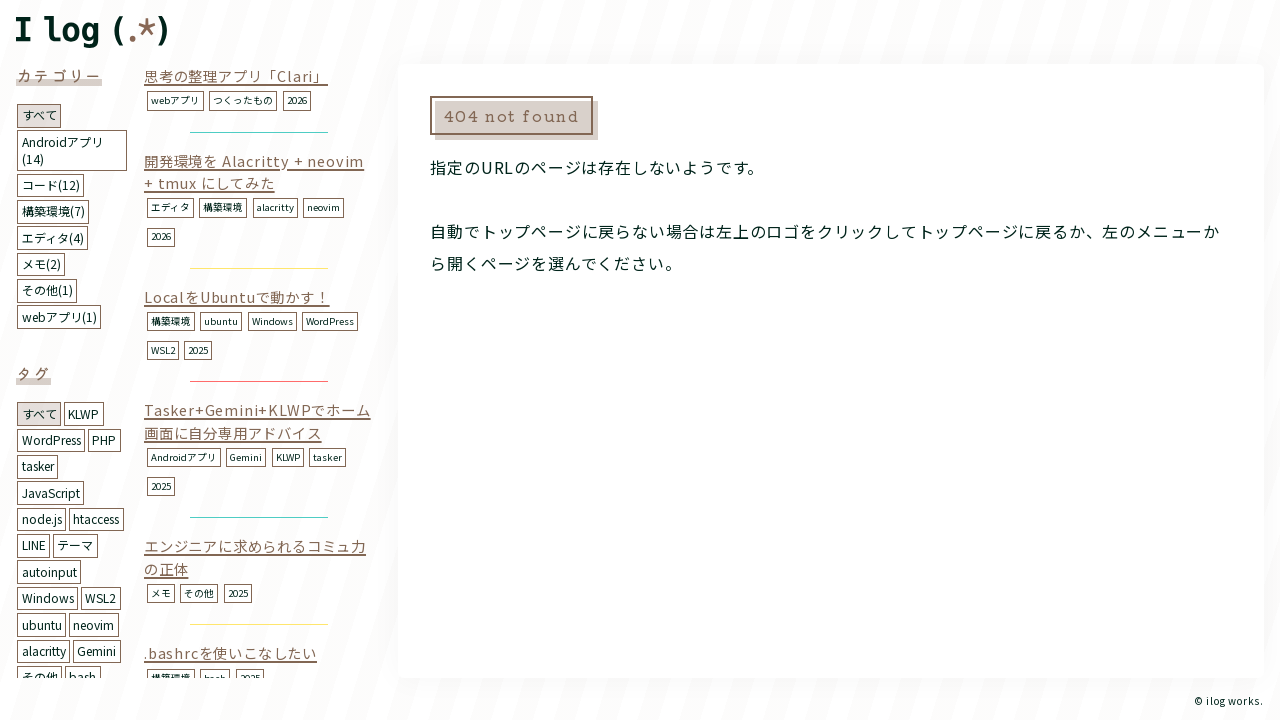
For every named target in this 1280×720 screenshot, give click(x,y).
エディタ (170, 207)
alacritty (44, 650)
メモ (161, 593)
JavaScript (51, 492)
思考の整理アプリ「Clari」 (236, 75)
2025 (198, 350)
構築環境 (223, 207)
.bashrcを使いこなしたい (230, 652)
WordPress (51, 439)
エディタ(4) (53, 237)
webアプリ (175, 100)
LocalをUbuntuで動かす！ (237, 296)
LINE (34, 544)
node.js (42, 518)
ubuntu (42, 624)
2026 (297, 100)
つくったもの (243, 100)
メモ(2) (41, 263)
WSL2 (100, 597)
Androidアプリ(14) (62, 150)
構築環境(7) (53, 210)
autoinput (49, 571)
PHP (104, 439)
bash (82, 676)
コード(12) (51, 184)
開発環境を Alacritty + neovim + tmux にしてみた (254, 171)
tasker (38, 465)
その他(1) (47, 289)
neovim (93, 624)
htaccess (96, 518)
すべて (39, 114)
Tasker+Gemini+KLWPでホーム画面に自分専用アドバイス (257, 420)
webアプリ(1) (59, 316)
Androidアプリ (184, 457)
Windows (48, 597)
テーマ (75, 544)
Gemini (96, 650)
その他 (40, 676)
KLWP (83, 413)
